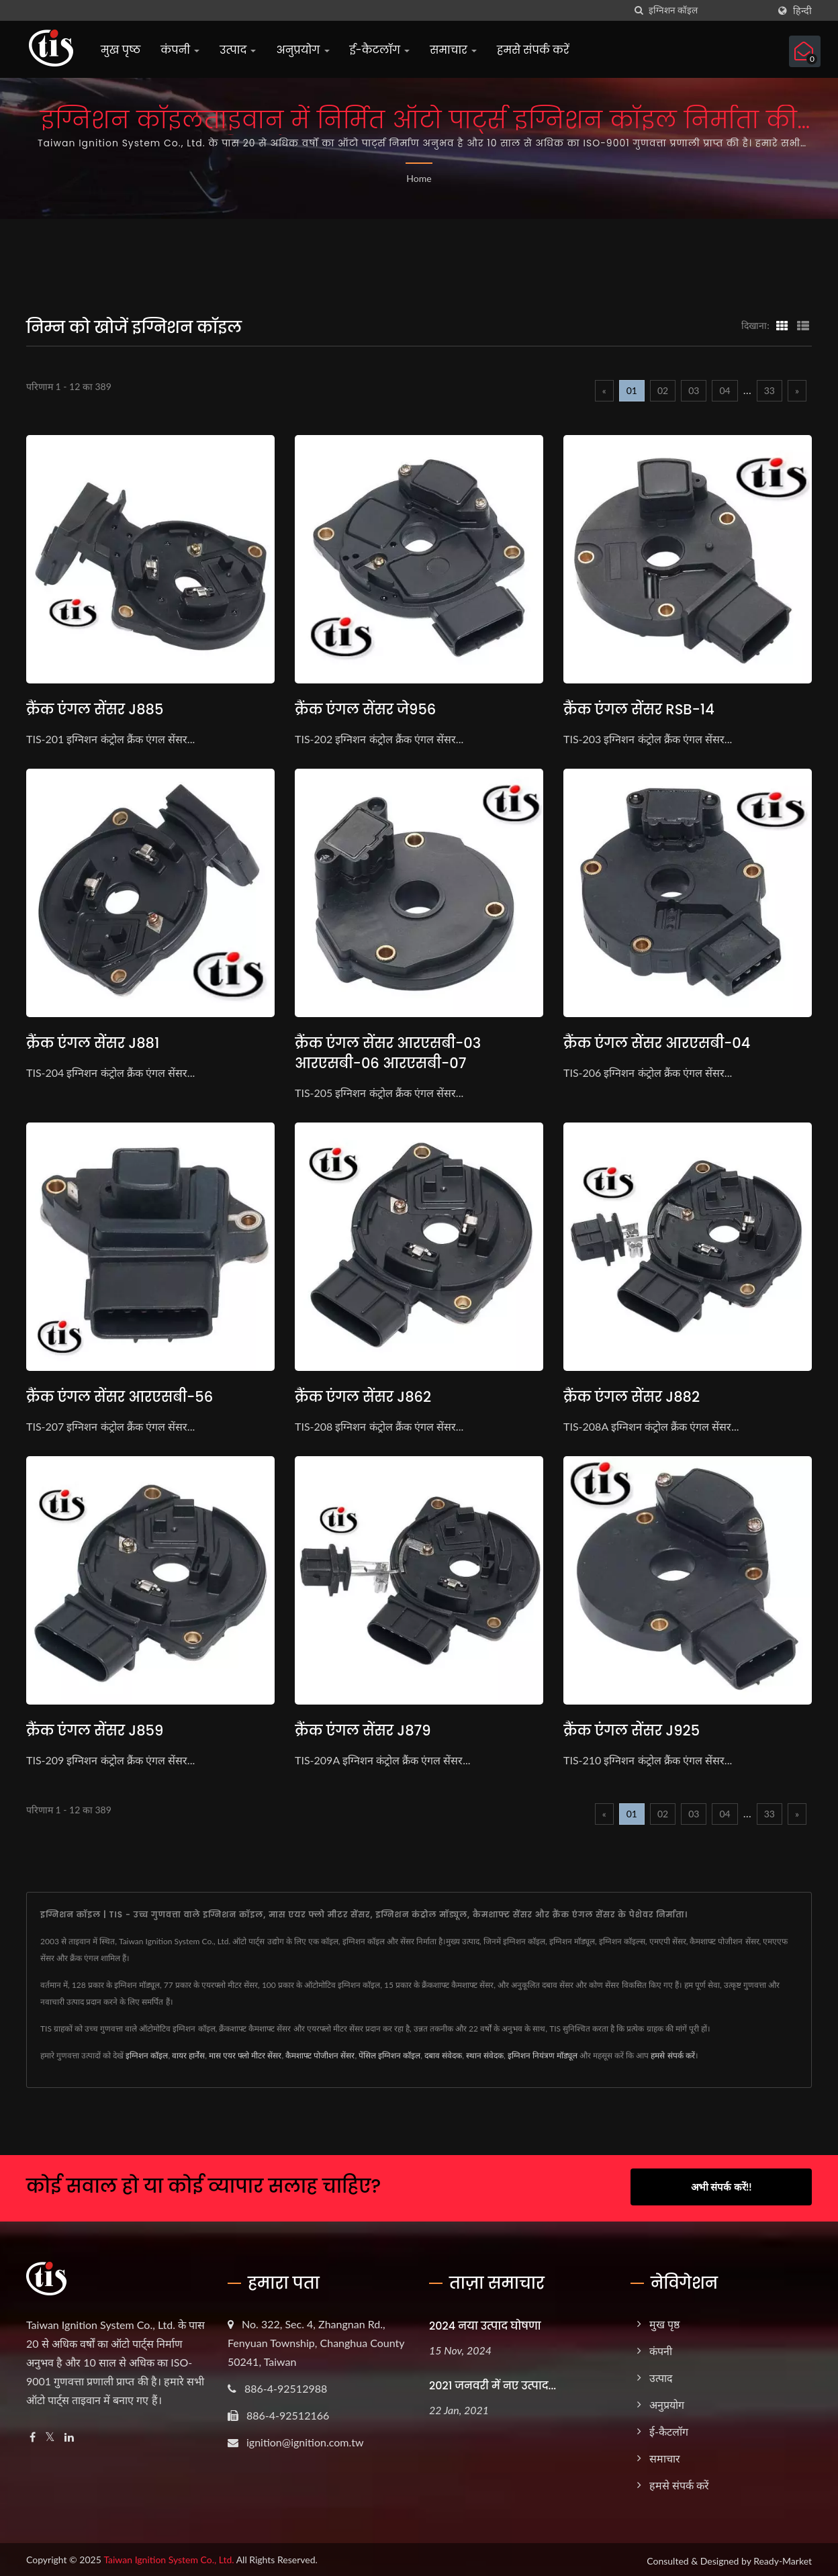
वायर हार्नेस (188, 2055)
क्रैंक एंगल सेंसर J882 (631, 1396)
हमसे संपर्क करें (533, 50)
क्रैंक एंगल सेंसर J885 (94, 709)
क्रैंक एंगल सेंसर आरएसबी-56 (119, 1396)
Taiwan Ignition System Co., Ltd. (168, 2557)
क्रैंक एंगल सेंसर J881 (92, 1043)
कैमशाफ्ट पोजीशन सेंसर (320, 2055)
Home (418, 178)
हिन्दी (802, 10)
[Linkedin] (69, 2434)
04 (724, 390)
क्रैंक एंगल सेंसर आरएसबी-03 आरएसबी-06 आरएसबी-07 (388, 1053)
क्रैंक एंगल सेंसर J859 (94, 1730)
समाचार (453, 50)
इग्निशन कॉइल (147, 2055)
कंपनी (179, 50)
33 (769, 390)
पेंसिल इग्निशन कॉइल (389, 2055)
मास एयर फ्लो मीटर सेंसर (245, 2055)
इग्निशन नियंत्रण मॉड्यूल (542, 2055)
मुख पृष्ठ (120, 50)
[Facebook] (33, 2434)
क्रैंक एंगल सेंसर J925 (631, 1730)
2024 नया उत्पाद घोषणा (485, 2323)
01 (631, 390)
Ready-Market (782, 2558)
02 (662, 390)
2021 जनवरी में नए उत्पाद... (492, 2383)
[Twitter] (50, 2434)
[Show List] (803, 325)
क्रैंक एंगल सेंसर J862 (363, 1396)
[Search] (708, 10)
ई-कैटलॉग (380, 50)
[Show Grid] (782, 325)
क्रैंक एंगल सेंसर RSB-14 (638, 709)
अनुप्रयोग (302, 50)
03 (693, 390)
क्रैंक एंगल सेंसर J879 (363, 1730)
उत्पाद (238, 50)
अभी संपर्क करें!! (721, 2187)
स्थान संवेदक (485, 2055)
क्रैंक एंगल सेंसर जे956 (365, 709)
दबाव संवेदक (443, 2055)
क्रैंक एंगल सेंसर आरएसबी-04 (656, 1043)
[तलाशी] (638, 10)
